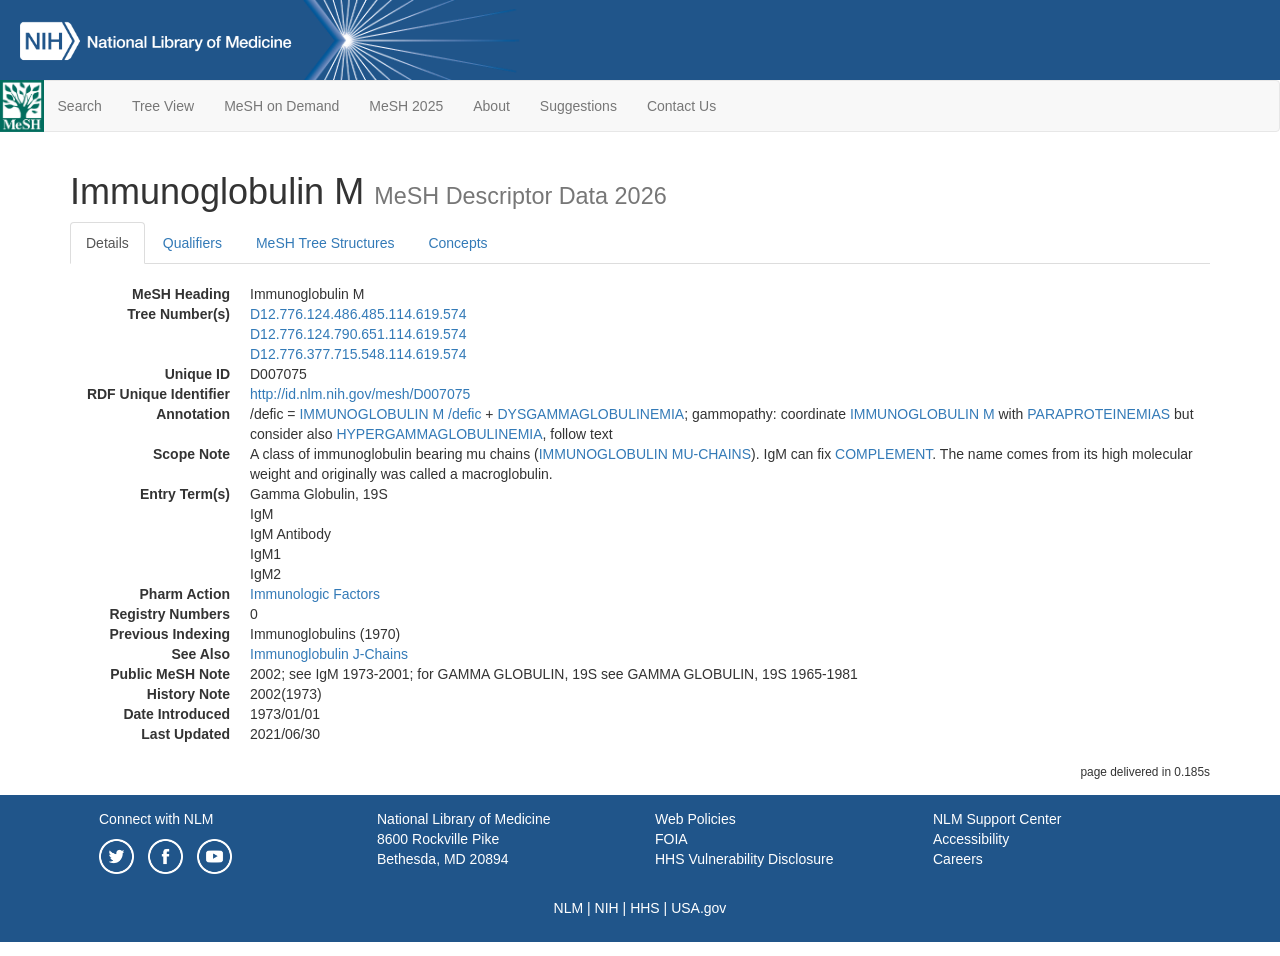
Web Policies (695, 819)
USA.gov (698, 908)
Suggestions (578, 106)
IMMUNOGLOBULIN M (371, 414)
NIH (607, 908)
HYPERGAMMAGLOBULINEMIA (439, 434)
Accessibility (971, 839)
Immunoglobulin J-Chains (329, 654)
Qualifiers (192, 243)
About (491, 106)
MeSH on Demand (281, 106)
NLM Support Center (997, 819)
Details (107, 243)
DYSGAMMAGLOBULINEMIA (590, 414)
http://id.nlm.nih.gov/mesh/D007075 (360, 394)
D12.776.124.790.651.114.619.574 (358, 334)
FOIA (671, 839)
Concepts (457, 243)
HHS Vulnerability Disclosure (744, 859)
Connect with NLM (156, 819)
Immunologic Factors (315, 594)
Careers (958, 859)
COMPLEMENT (883, 454)
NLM (569, 908)
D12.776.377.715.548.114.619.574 (358, 354)
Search (80, 106)
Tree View (163, 106)
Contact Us (681, 106)
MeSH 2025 (406, 106)
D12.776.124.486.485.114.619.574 (358, 314)
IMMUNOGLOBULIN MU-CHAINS (645, 454)
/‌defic (464, 414)
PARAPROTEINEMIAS (1098, 414)
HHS (645, 908)
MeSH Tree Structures (325, 243)
